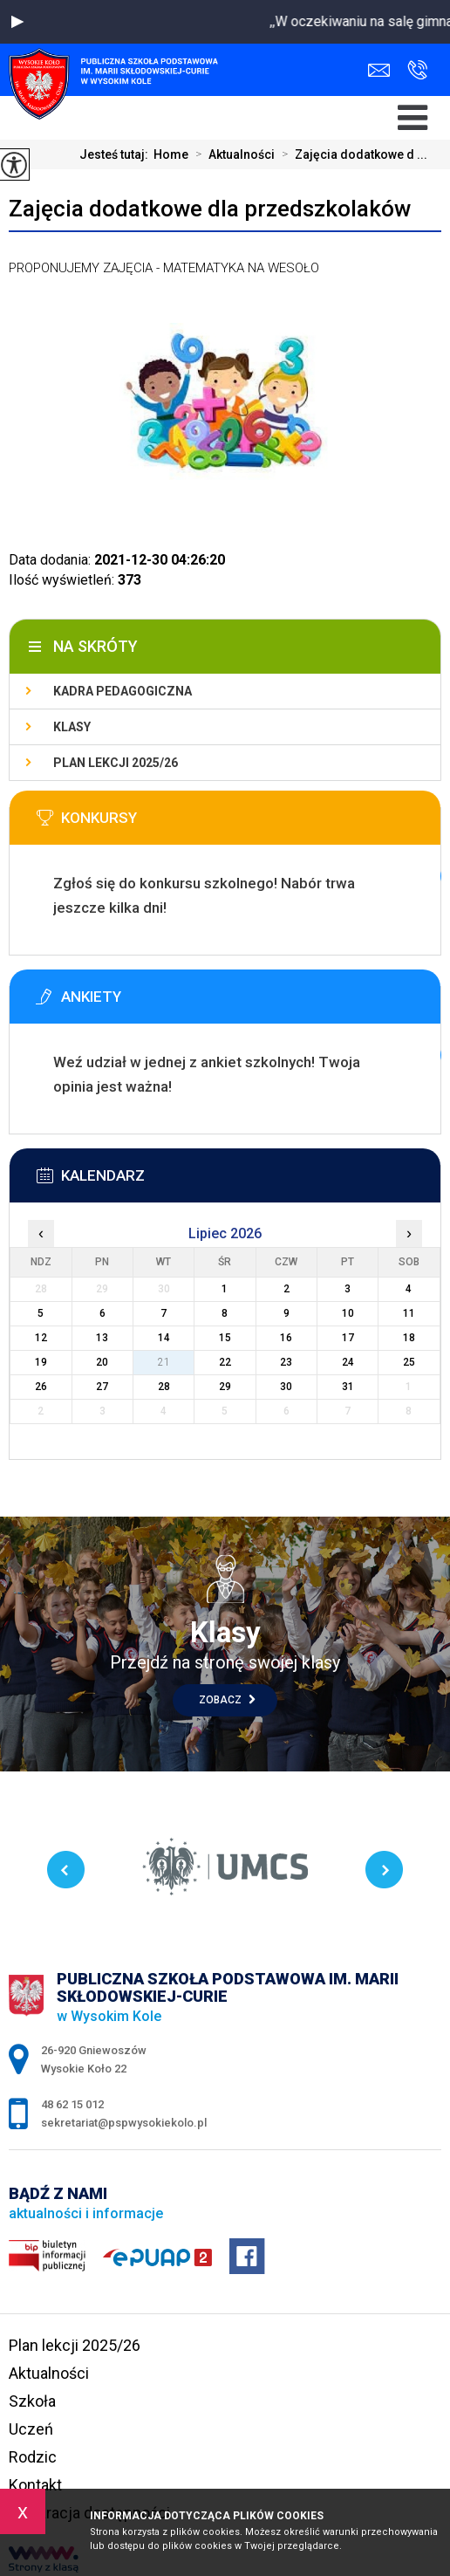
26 (41, 1386)
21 (164, 1362)
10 (348, 1313)
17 (348, 1338)
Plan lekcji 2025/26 (115, 763)
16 (286, 1338)
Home (170, 154)
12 (41, 1338)
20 (102, 1362)
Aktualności (231, 154)
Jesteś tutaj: (116, 154)
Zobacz (227, 1700)
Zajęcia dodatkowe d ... (351, 154)
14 (164, 1338)
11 (409, 1313)
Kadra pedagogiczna (122, 691)
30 (286, 1386)
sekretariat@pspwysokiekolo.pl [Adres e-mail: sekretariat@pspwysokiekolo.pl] (124, 2122)
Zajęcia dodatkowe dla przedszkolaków (210, 208)
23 (286, 1362)
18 (409, 1338)
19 (41, 1362)
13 (102, 1338)
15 (225, 1338)
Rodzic (33, 2457)
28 (164, 1386)
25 (409, 1362)
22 (225, 1362)
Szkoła (32, 2401)
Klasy (72, 727)
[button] (17, 22)
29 (225, 1386)
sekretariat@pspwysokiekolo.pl (379, 70)
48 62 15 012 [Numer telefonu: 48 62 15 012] (72, 2104)
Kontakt (35, 2485)
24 (348, 1362)
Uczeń (31, 2429)
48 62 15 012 (417, 69)
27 (102, 1386)
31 (348, 1386)
